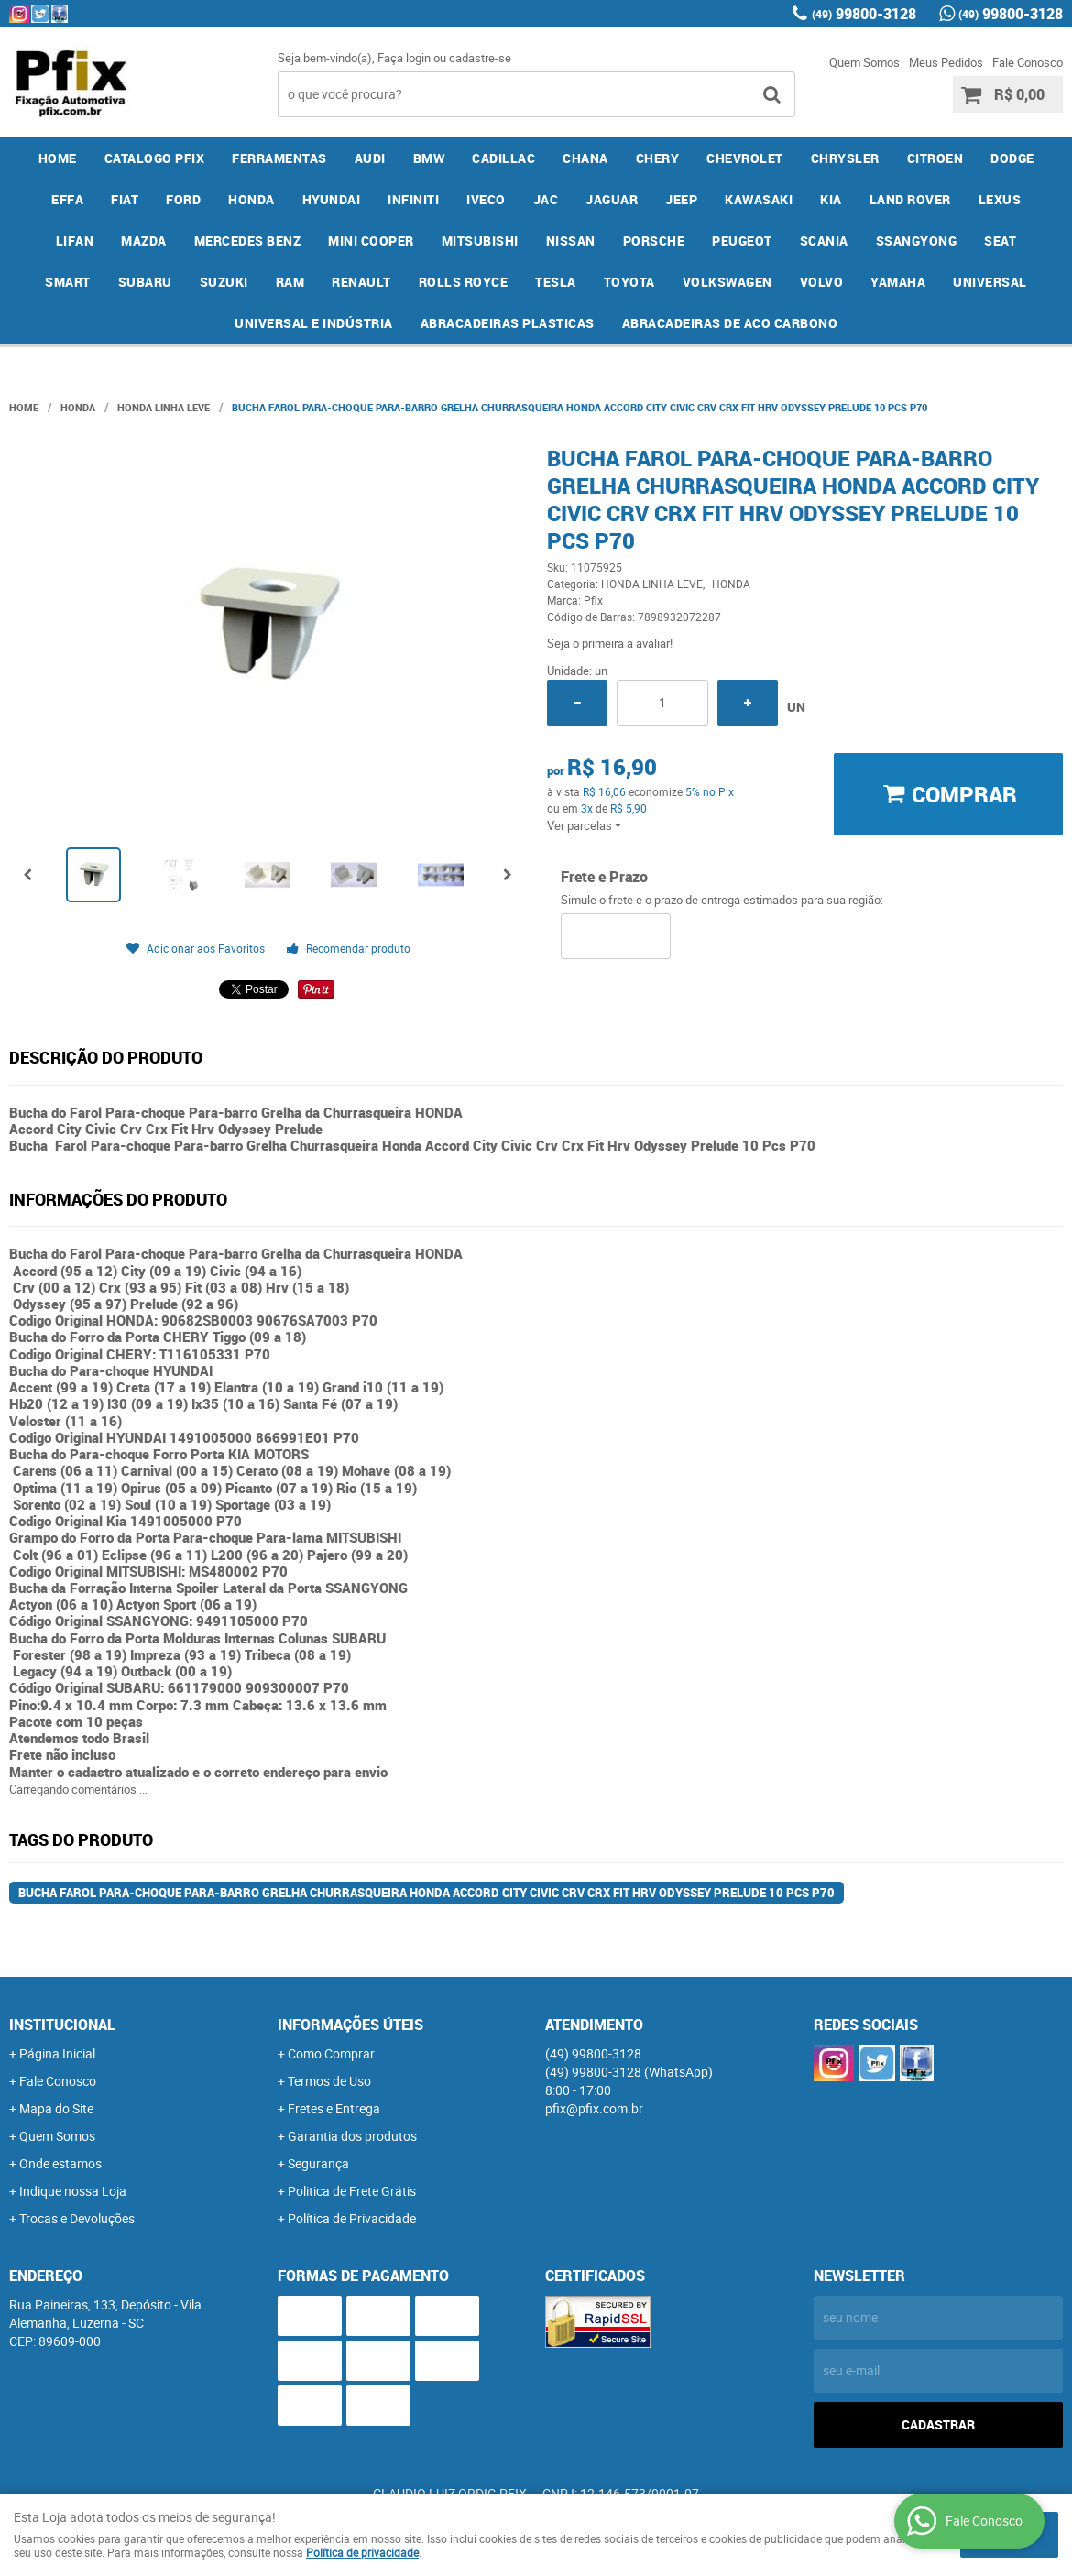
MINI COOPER (371, 240)
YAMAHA (897, 281)
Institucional (62, 2024)
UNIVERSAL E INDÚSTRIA (314, 323)
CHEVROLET (744, 158)
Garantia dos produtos (352, 2136)
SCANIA (824, 240)
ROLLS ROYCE (464, 281)
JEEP (681, 199)
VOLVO (822, 281)
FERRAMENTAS (279, 158)
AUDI (370, 158)
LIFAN (75, 240)
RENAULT (361, 281)
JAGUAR (611, 199)
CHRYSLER (845, 158)
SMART (68, 281)
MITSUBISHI (480, 240)
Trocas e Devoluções (77, 2218)
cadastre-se (480, 57)
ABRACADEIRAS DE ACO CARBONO (730, 323)
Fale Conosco (1027, 62)
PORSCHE (654, 240)
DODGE (1012, 158)
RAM (290, 281)
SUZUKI (224, 281)
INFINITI (413, 199)
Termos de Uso (329, 2081)
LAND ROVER (910, 199)
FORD (183, 199)
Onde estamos (60, 2163)
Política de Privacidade (352, 2218)
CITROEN (935, 158)
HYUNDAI (331, 199)
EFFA (67, 199)
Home (57, 158)
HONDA (251, 199)
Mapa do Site (56, 2108)
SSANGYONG (916, 240)
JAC (546, 199)
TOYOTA (629, 281)
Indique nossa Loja (72, 2190)
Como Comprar (331, 2053)
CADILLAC (503, 158)
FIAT (124, 199)
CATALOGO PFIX (154, 158)
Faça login (404, 57)
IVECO (486, 199)
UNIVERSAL (990, 281)
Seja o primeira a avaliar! (610, 643)
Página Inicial (57, 2053)
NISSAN (571, 240)
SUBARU (145, 281)
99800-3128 (864, 14)
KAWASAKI (759, 199)
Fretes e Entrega (334, 2108)
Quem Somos (864, 62)
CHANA (585, 158)
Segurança (318, 2163)
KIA (831, 199)
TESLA (555, 281)
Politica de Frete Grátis (352, 2190)
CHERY (658, 158)
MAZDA (144, 240)
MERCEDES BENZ (247, 240)
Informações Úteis (350, 2024)
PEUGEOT (742, 240)
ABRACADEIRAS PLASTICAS (508, 323)
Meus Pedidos (946, 62)
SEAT (1000, 240)
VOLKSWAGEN (727, 281)
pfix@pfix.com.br (594, 2108)
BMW (429, 158)
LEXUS (1000, 199)
